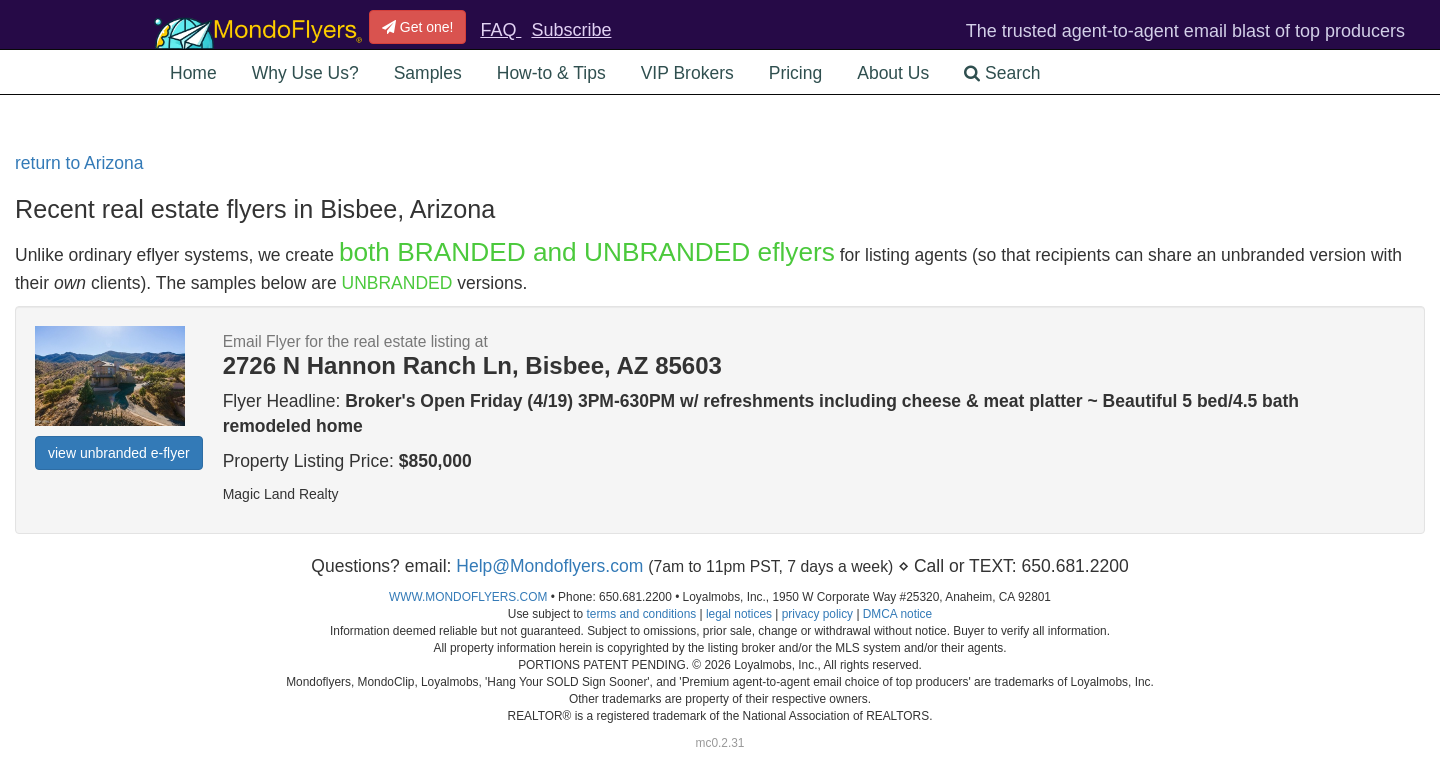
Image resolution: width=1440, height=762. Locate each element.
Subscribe (571, 30)
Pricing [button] (796, 73)
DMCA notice (897, 614)
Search (1002, 73)
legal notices (739, 614)
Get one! (418, 27)
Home (193, 73)
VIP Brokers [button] (687, 73)
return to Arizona (79, 163)
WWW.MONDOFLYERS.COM (468, 597)
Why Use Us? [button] (305, 73)
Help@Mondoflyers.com (549, 566)
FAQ (500, 30)
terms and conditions (641, 614)
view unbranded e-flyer (119, 453)
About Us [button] (893, 73)
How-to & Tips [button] (551, 73)
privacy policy (817, 614)
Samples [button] (428, 73)
